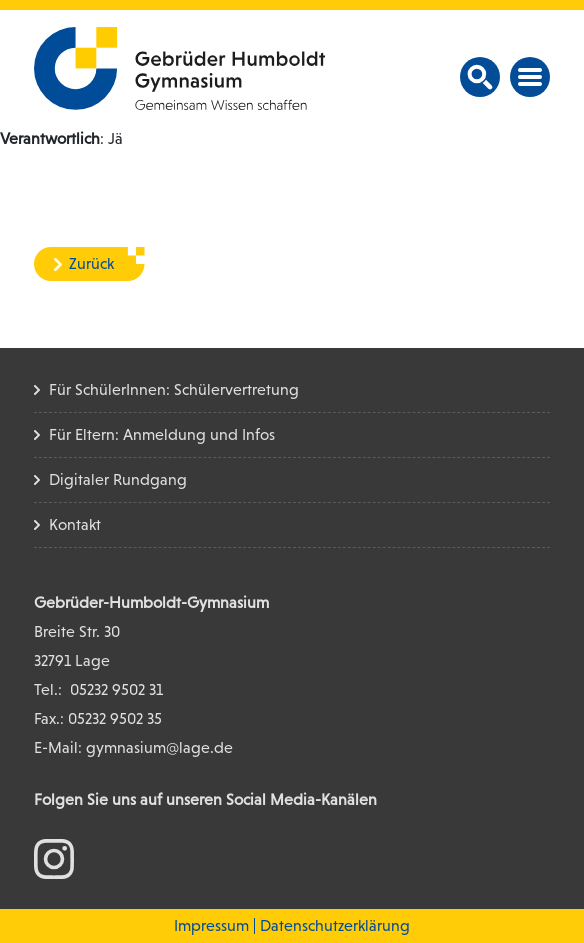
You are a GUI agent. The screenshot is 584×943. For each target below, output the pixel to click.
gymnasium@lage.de (159, 747)
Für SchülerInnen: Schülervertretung (174, 389)
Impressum (211, 925)
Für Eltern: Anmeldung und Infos (162, 434)
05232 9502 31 (116, 689)
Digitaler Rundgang (118, 479)
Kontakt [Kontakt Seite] (75, 524)
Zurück (91, 263)
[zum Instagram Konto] (54, 857)
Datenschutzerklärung (335, 925)
